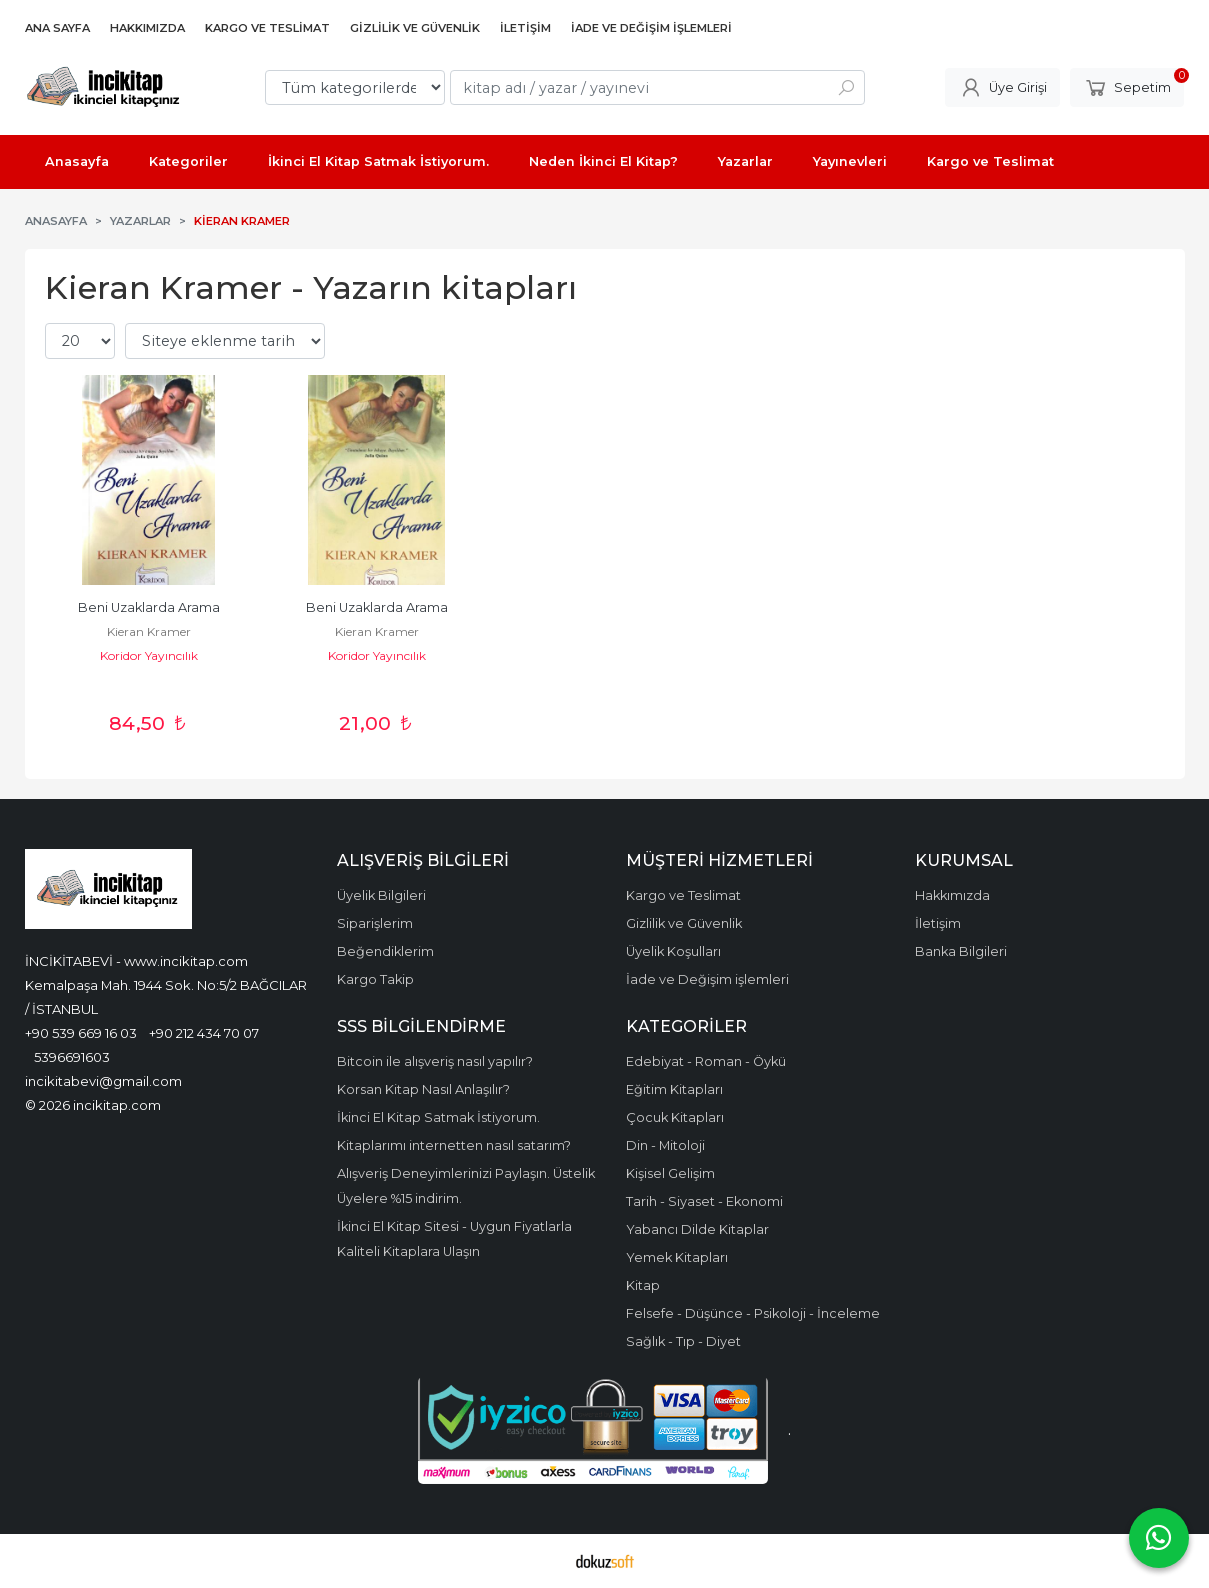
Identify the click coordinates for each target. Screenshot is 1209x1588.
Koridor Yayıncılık (149, 655)
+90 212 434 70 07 (204, 1033)
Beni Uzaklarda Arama (149, 607)
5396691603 (72, 1057)
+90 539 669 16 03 (81, 1033)
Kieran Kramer (149, 631)
